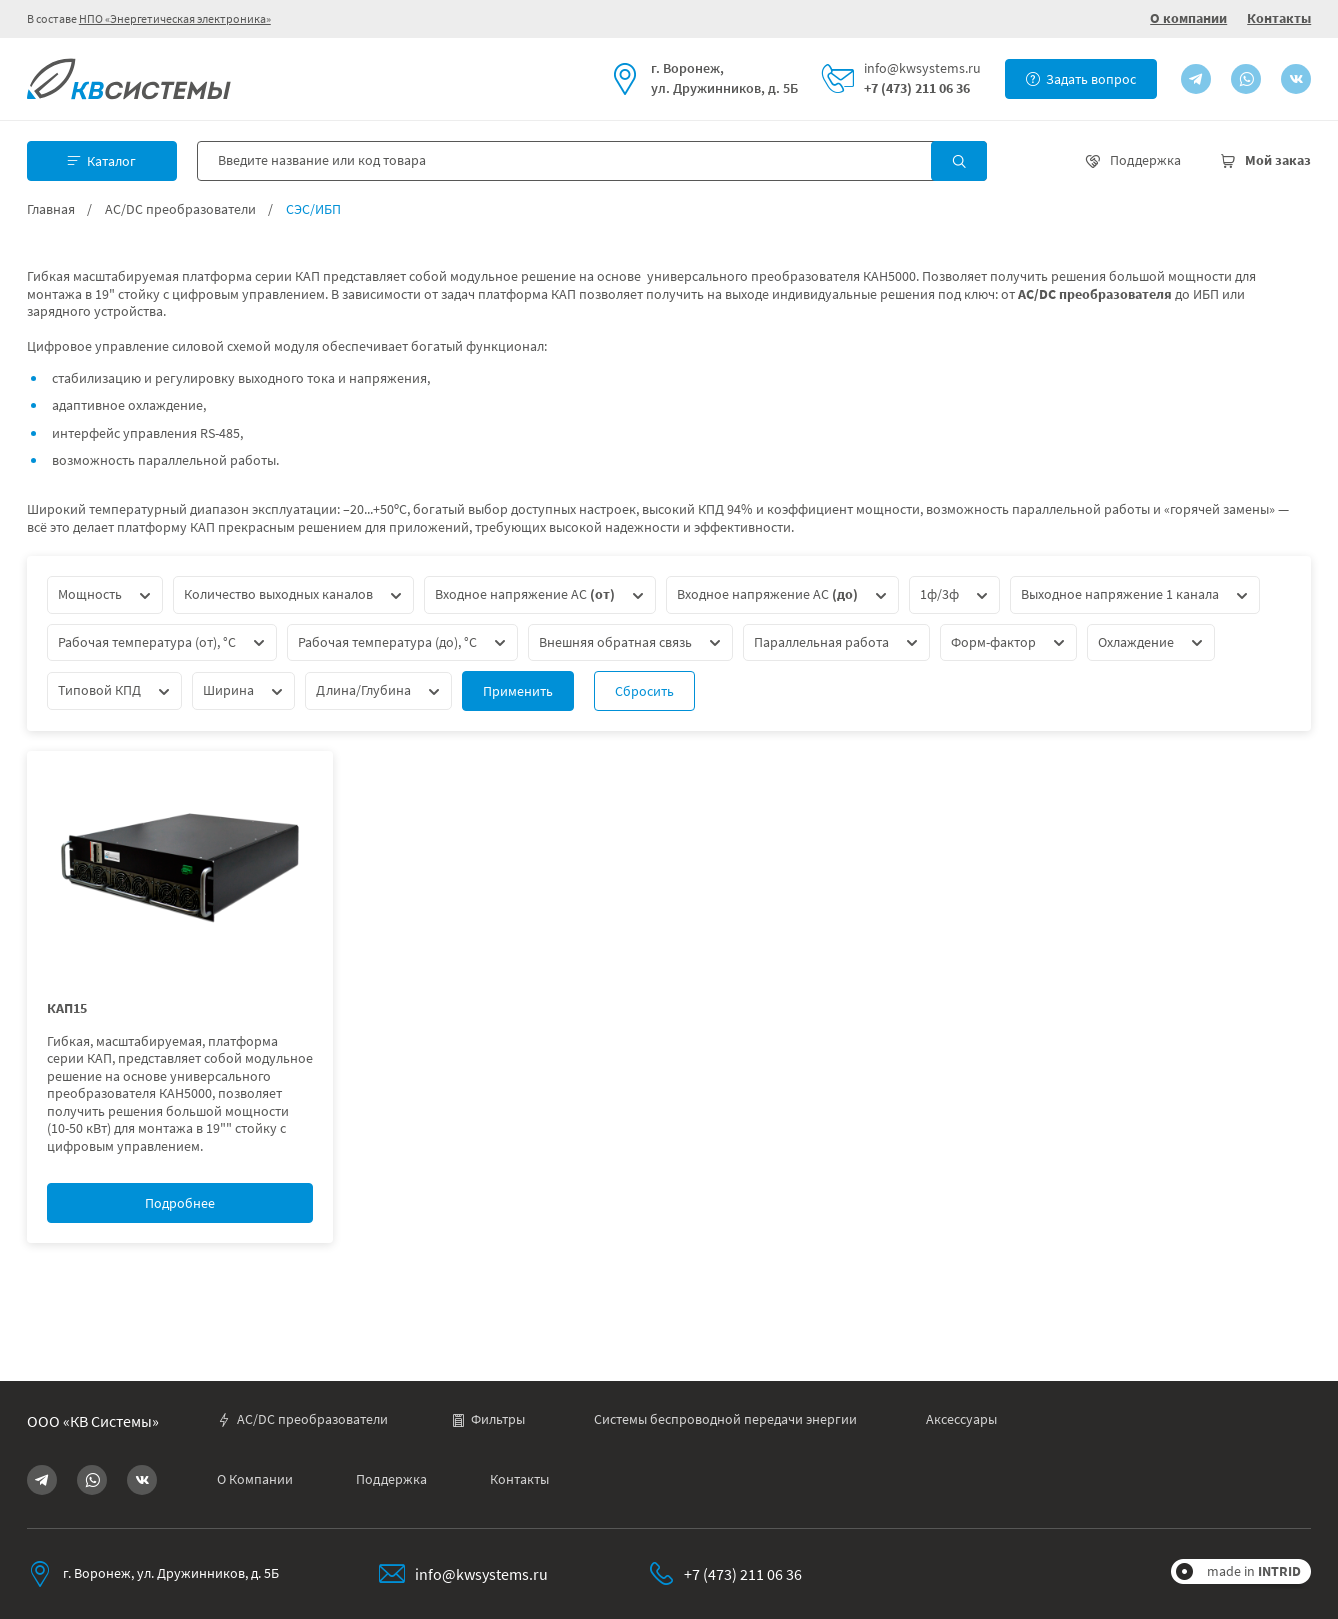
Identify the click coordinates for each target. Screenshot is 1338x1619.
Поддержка (391, 1479)
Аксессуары (961, 1419)
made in (1254, 1571)
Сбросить (644, 691)
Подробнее (180, 1203)
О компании (1188, 18)
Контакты (1279, 18)
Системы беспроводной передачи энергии (725, 1419)
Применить (518, 691)
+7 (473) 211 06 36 (917, 88)
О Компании (255, 1479)
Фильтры (488, 1419)
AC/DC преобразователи (180, 209)
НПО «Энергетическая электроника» (175, 18)
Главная (51, 209)
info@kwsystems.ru (922, 68)
